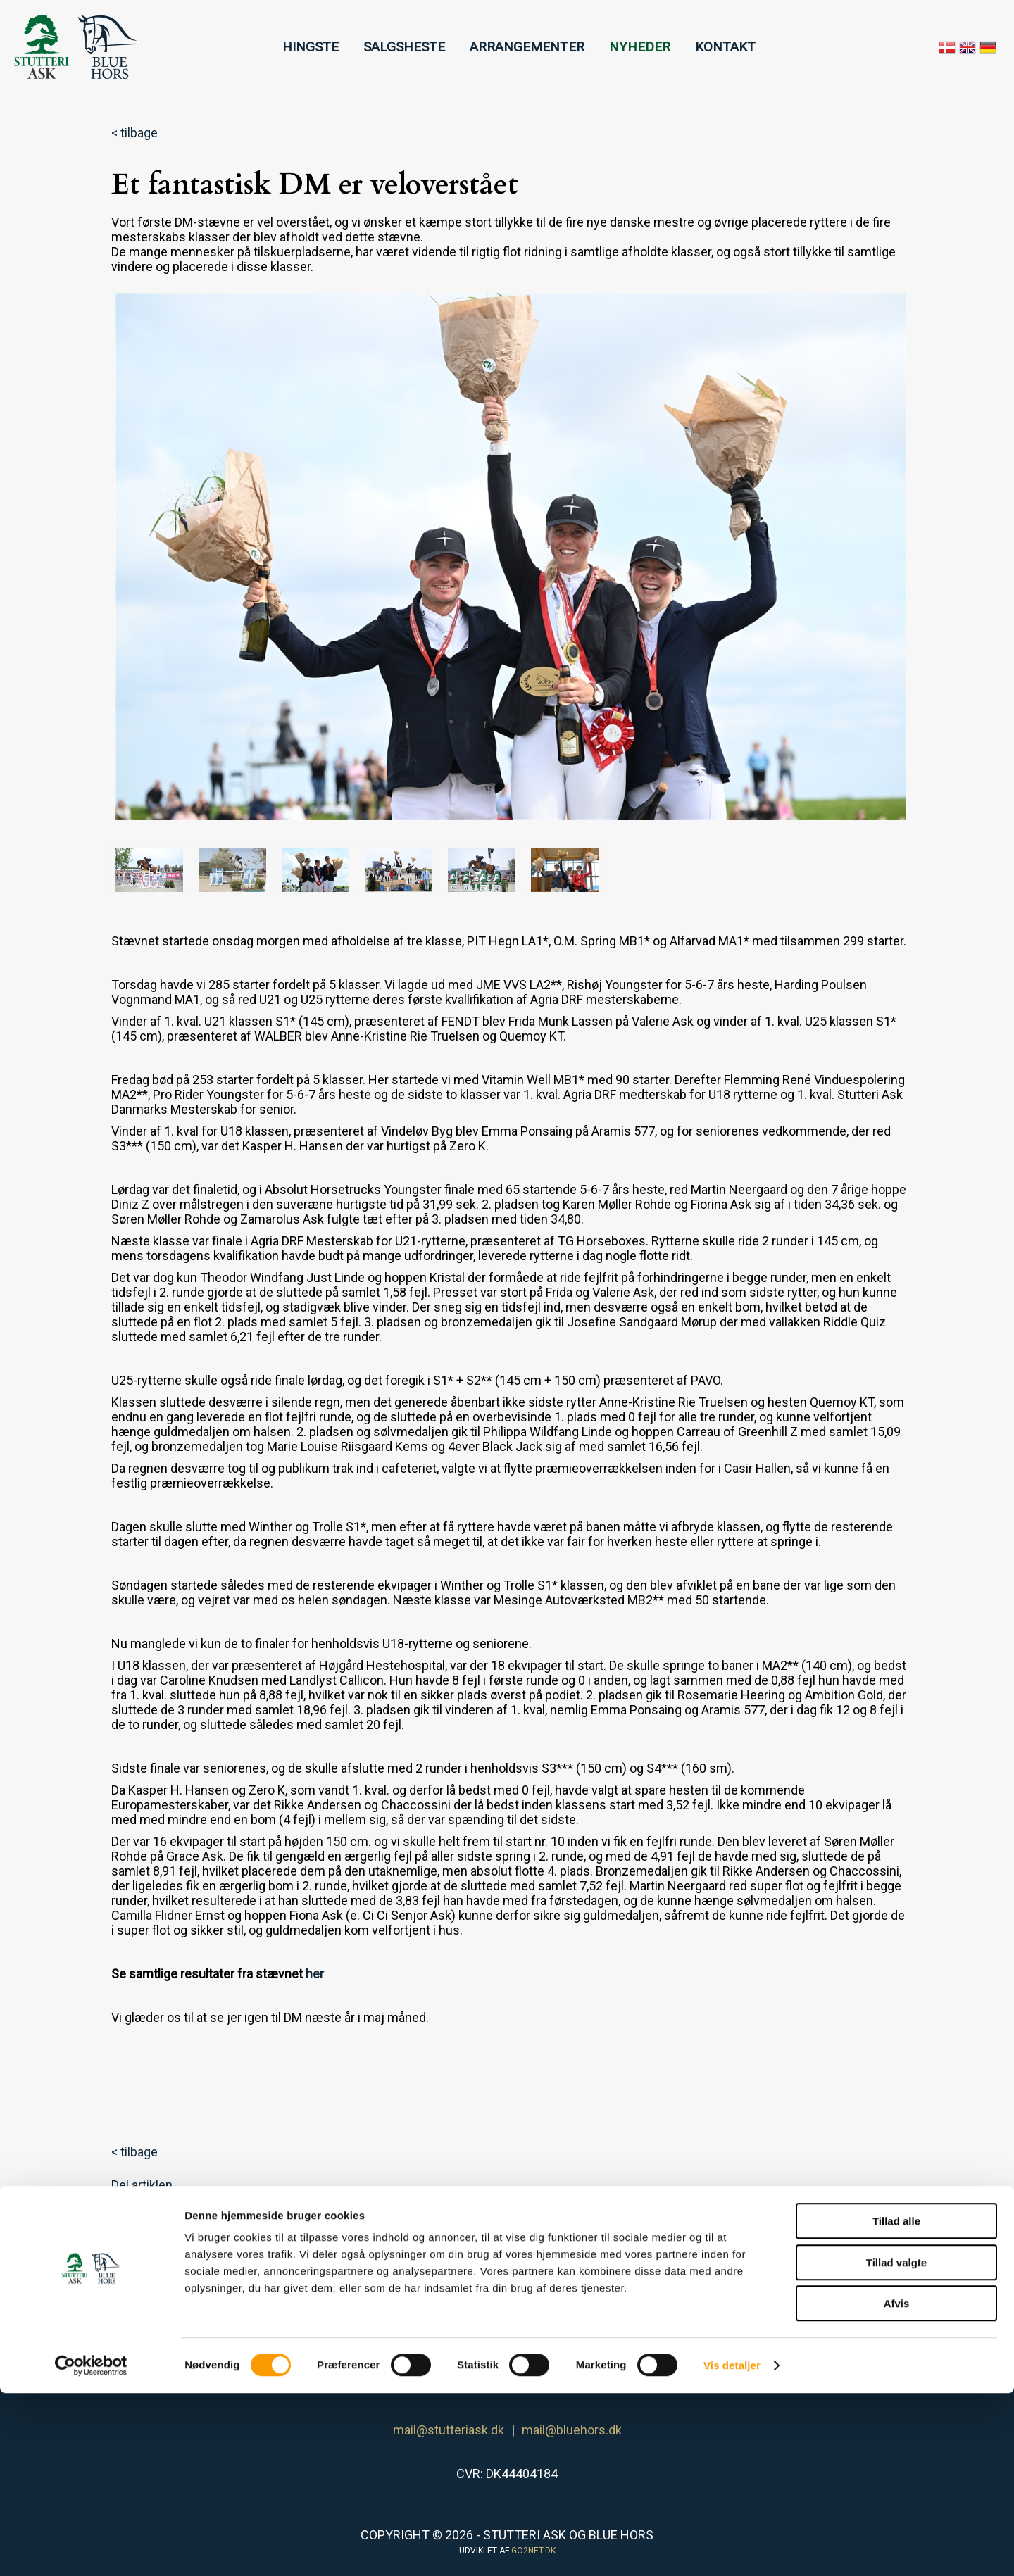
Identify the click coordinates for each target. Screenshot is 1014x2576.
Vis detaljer (731, 2548)
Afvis (897, 2486)
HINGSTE (310, 47)
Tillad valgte (896, 2445)
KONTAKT (725, 47)
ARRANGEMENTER (527, 47)
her (315, 1973)
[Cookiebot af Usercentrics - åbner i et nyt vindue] (91, 2548)
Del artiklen (142, 2185)
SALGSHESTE (404, 47)
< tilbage (134, 132)
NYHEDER (639, 47)
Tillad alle (896, 2404)
